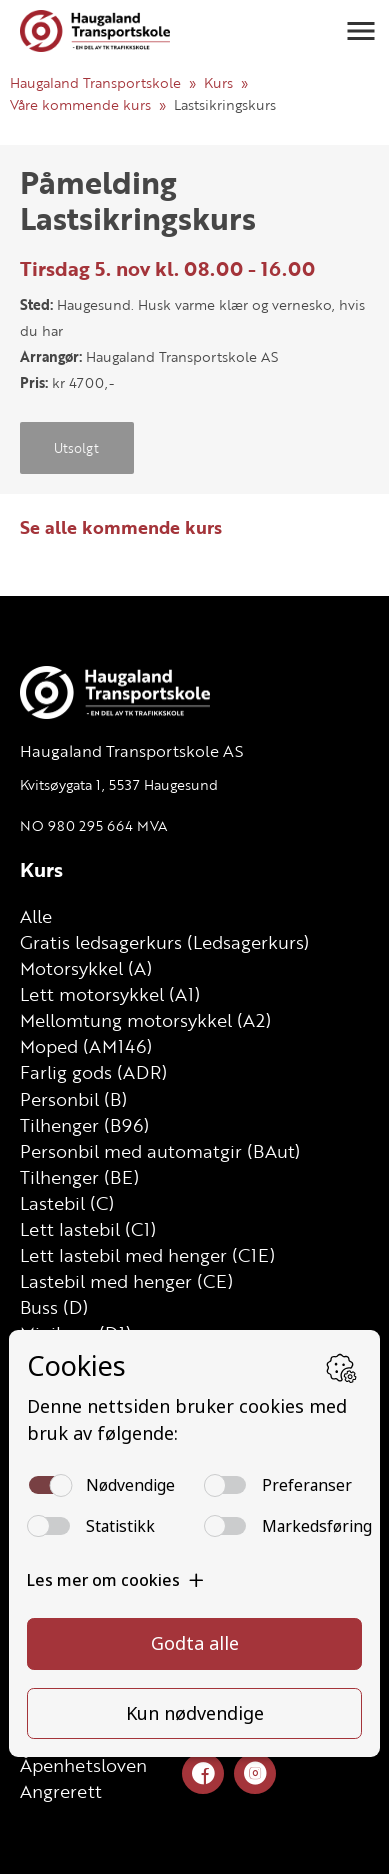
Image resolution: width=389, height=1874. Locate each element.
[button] (361, 31)
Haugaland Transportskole (95, 82)
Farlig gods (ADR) (93, 1072)
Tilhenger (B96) (84, 1125)
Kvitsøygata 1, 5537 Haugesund (119, 784)
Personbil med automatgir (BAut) (160, 1151)
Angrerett (61, 1791)
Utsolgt (76, 448)
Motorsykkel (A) (86, 968)
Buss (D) (54, 1307)
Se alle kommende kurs (121, 527)
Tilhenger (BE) (79, 1177)
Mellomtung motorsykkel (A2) (145, 1020)
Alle (36, 916)
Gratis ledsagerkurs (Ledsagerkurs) (164, 942)
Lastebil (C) (67, 1203)
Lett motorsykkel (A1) (110, 994)
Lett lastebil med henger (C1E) (147, 1255)
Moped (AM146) (86, 1046)
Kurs (218, 82)
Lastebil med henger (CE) (126, 1281)
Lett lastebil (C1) (88, 1229)
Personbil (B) (73, 1099)
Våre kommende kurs (80, 104)
